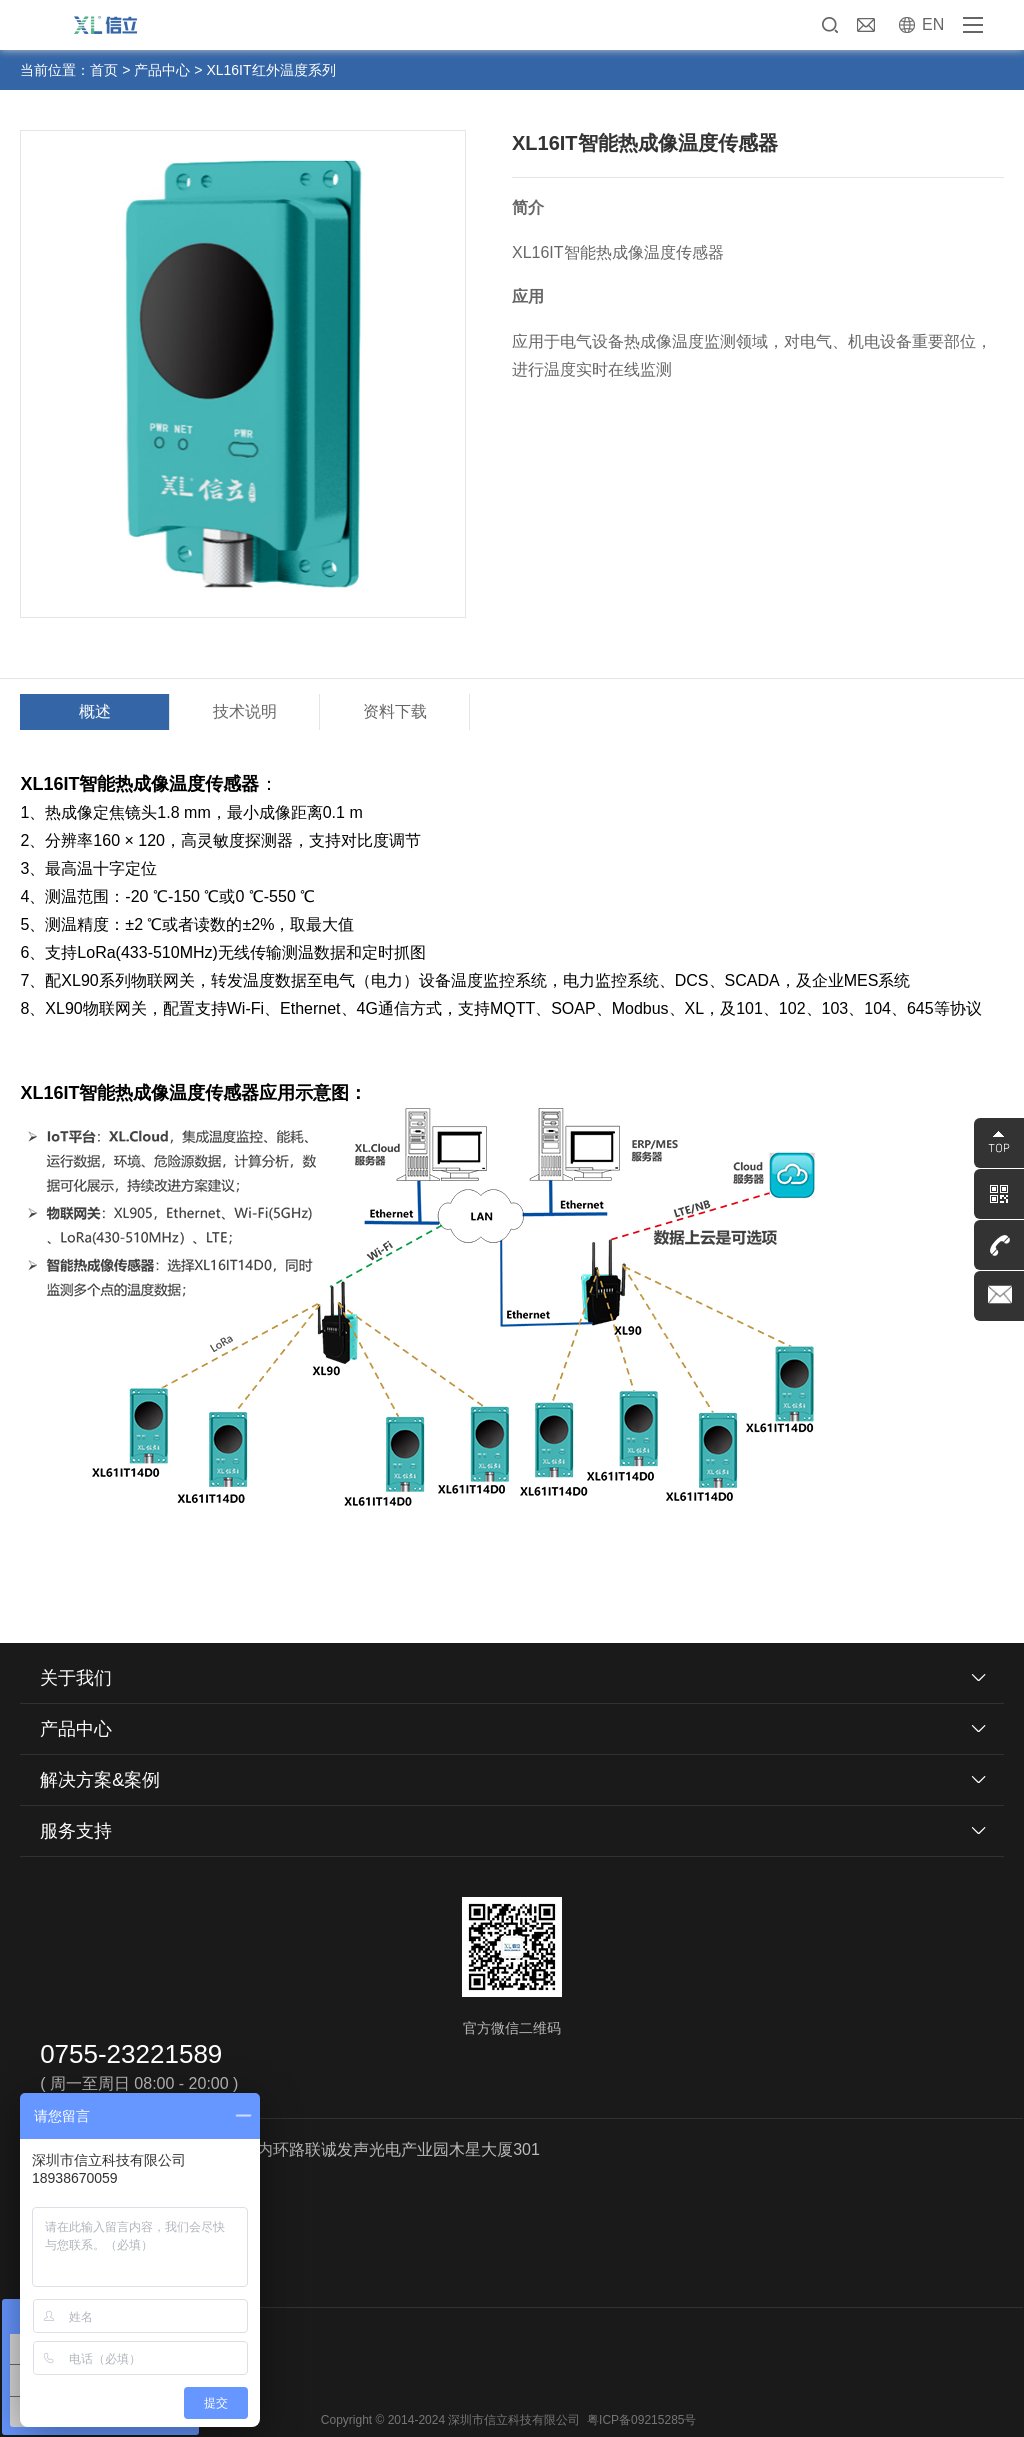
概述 (95, 711)
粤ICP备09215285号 (641, 2420)
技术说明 (245, 711)
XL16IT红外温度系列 (270, 70)
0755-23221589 (131, 2054)
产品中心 (162, 70)
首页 (104, 70)
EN (933, 24)
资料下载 (395, 711)
